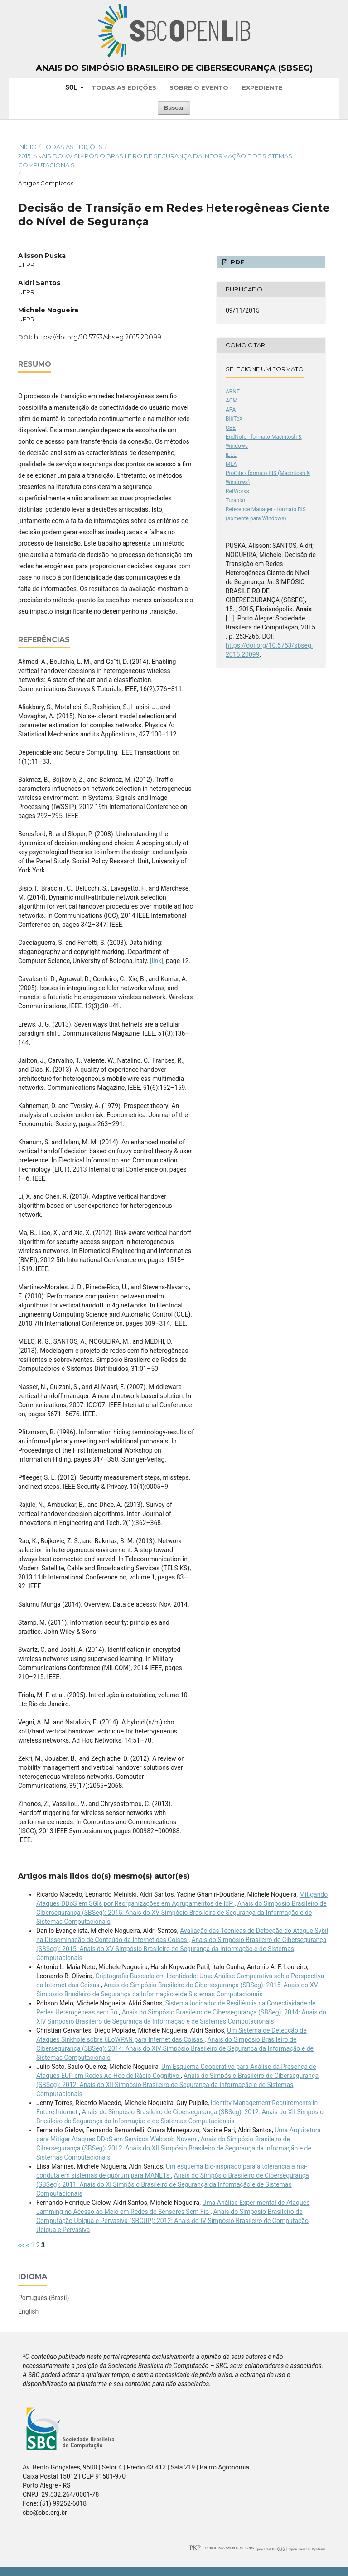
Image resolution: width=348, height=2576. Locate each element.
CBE (231, 428)
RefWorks (237, 491)
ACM (231, 400)
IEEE (231, 455)
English (28, 2311)
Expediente (262, 87)
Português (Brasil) (43, 2297)
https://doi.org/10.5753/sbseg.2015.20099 (97, 337)
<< (21, 2245)
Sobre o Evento (198, 87)
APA (231, 410)
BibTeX (234, 419)
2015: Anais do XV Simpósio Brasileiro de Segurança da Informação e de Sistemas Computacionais (155, 160)
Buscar (174, 107)
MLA (231, 464)
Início (27, 146)
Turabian (236, 500)
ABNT (233, 391)
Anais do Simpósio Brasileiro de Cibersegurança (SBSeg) (174, 68)
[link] (156, 960)
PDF (236, 262)
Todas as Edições (124, 87)
